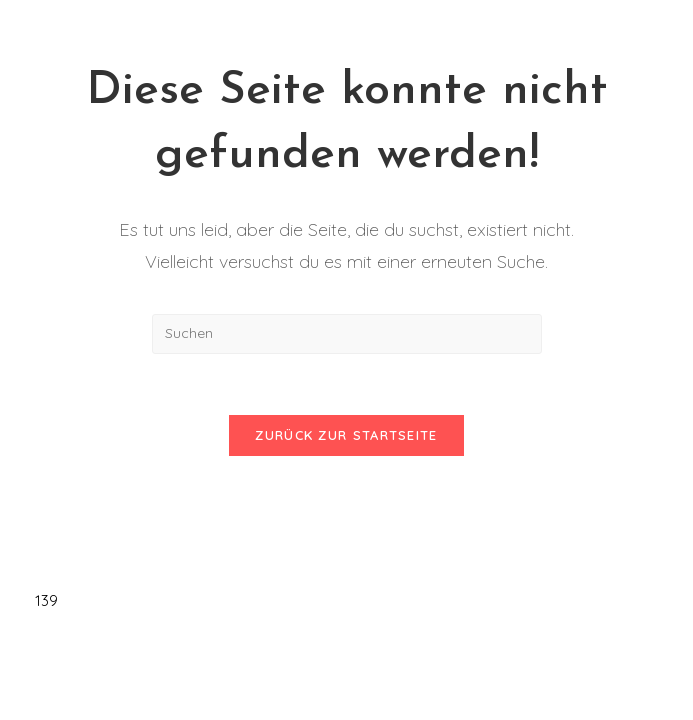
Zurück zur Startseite (346, 435)
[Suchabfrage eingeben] (347, 334)
